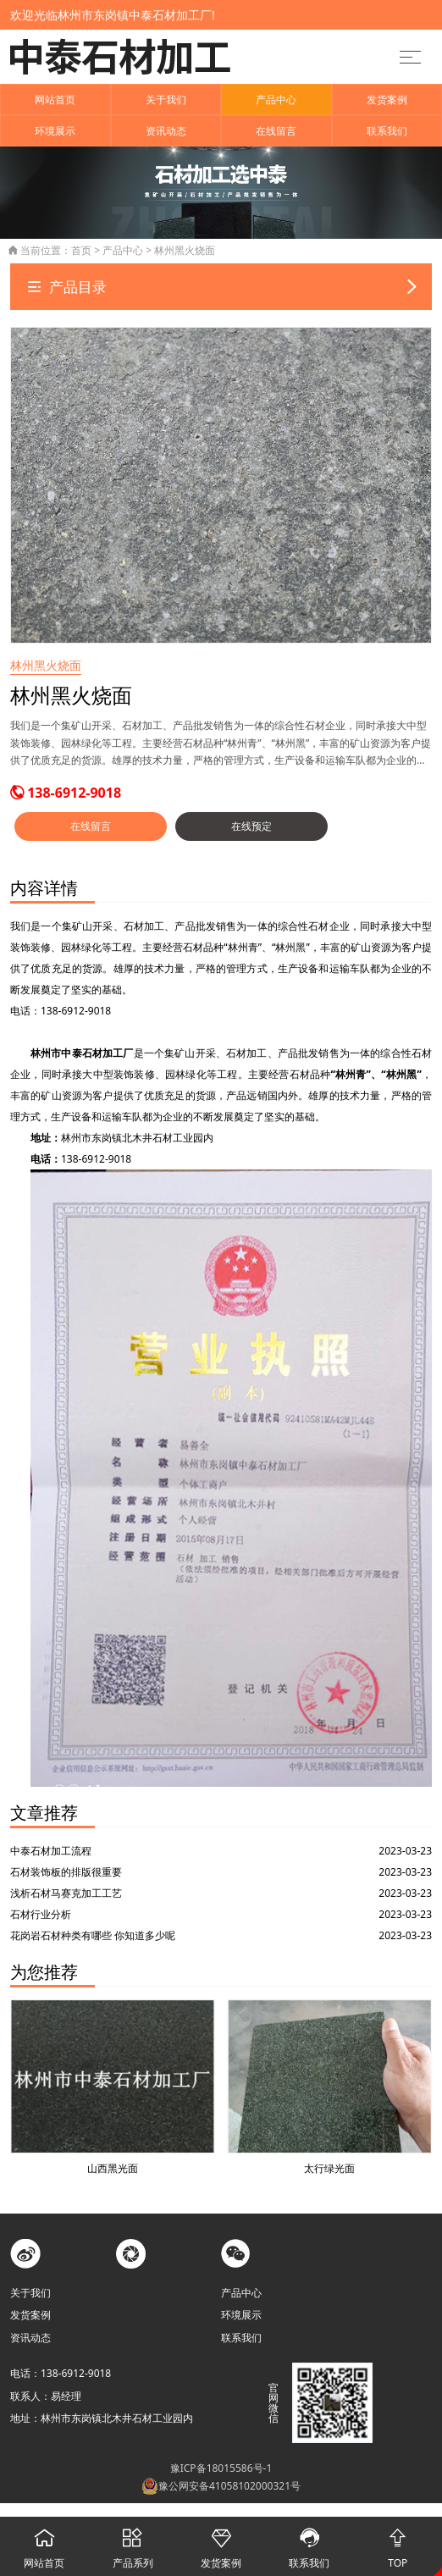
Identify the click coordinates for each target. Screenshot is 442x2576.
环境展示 (55, 131)
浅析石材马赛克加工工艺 (66, 1893)
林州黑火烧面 (184, 250)
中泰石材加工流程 (50, 1851)
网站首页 (55, 99)
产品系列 (132, 2543)
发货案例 (387, 99)
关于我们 (166, 99)
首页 (81, 250)
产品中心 (276, 99)
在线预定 (251, 826)
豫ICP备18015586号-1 (221, 2468)
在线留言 (276, 131)
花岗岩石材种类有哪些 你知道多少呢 (92, 1935)
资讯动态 (166, 131)
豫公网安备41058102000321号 (221, 2486)
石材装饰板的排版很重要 (66, 1872)
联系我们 (387, 131)
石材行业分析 (40, 1914)
